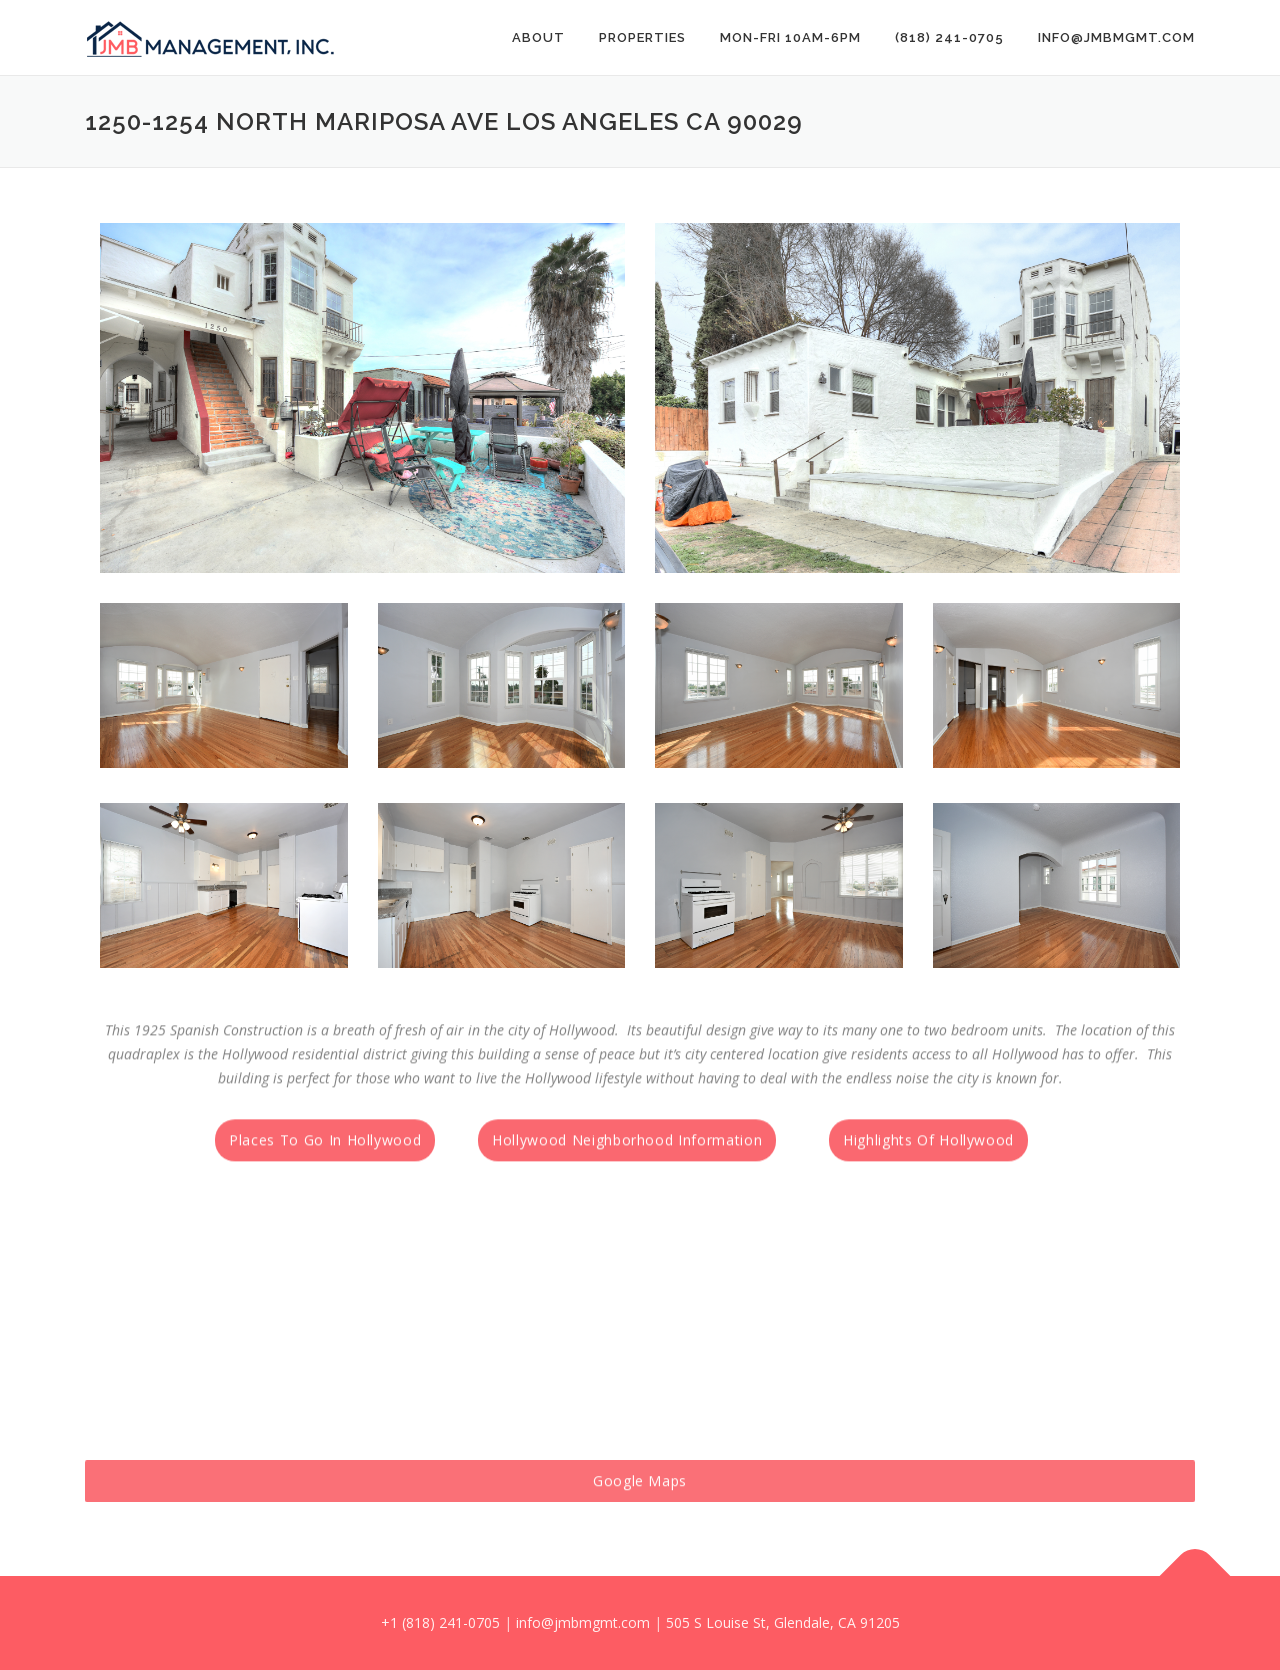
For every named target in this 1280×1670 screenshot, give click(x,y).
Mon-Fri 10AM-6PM (790, 37)
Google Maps (640, 1512)
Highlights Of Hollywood (928, 1168)
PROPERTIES (642, 37)
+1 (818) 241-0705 (440, 1622)
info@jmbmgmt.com (1116, 37)
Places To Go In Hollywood (325, 1168)
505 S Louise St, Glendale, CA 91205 (783, 1622)
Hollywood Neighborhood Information (627, 1168)
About (538, 37)
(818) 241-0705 (949, 37)
